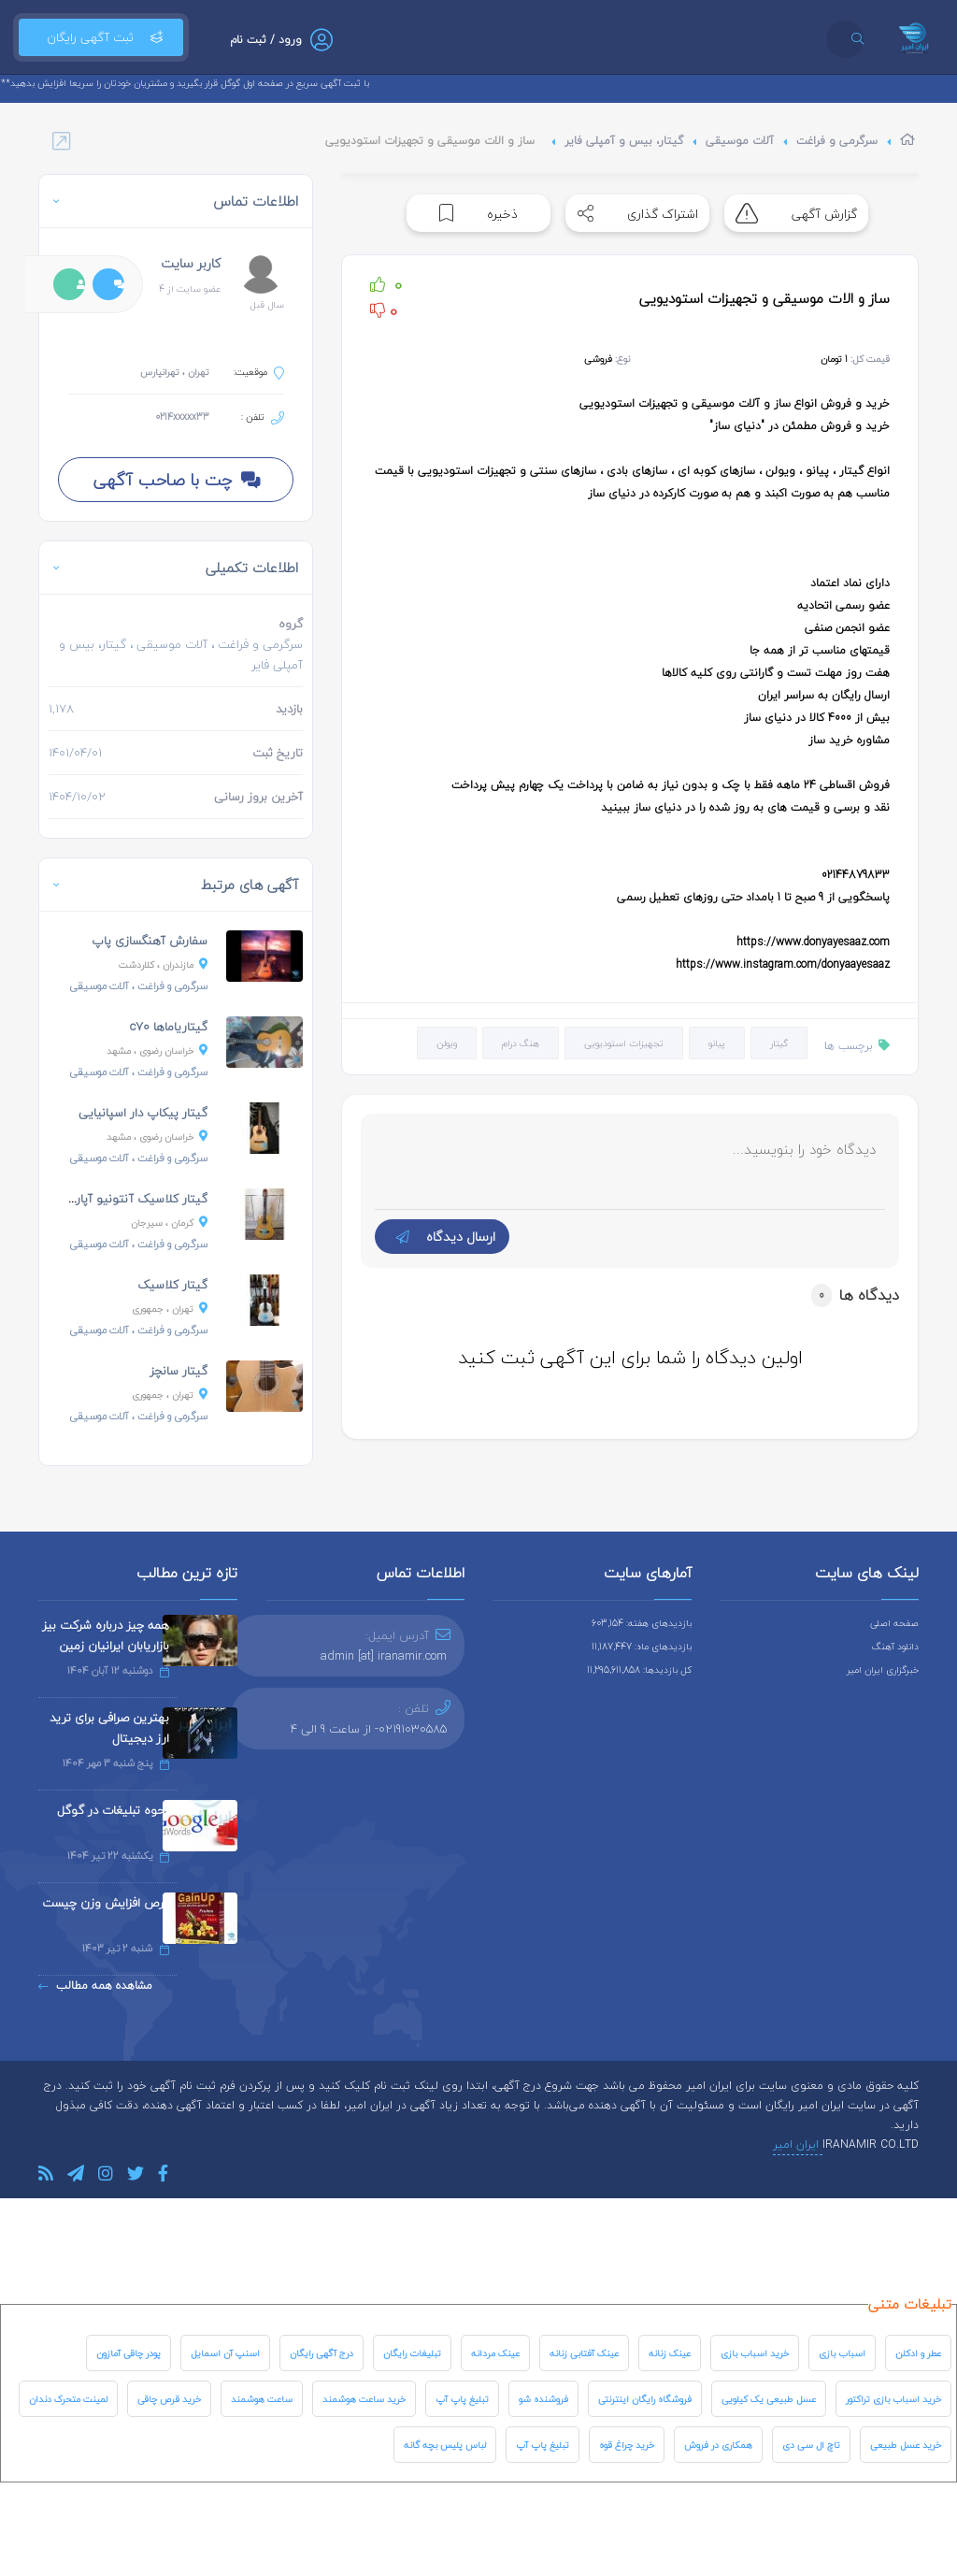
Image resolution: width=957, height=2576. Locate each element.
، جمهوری (169, 1309)
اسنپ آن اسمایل (225, 2353)
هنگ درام (520, 1043)
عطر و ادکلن (918, 2353)
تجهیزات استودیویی (624, 1043)
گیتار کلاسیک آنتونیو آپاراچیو (130, 1198)
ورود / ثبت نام (266, 40)
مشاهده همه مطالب (95, 1985)
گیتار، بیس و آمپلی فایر (623, 141)
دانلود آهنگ (895, 1646)
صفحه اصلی (894, 1623)
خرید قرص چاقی (169, 2399)
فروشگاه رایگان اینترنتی (645, 2399)
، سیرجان (169, 1222)
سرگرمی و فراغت (837, 141)
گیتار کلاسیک (172, 1284)
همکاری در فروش (718, 2445)
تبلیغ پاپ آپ (462, 2399)
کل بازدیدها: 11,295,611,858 (639, 1669)
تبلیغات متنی (909, 2304)
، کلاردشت (163, 964)
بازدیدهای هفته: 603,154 (642, 1623)
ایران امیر (797, 2144)
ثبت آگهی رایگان (101, 37)
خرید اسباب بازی (755, 2353)
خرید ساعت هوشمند (364, 2399)
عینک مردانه (495, 2353)
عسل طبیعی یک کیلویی (768, 2399)
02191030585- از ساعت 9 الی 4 (369, 1729)
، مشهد (157, 1050)
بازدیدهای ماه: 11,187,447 (642, 1646)
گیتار (779, 1043)
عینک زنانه (670, 2353)
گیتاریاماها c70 (168, 1026)
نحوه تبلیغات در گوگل (113, 1810)
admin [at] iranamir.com (384, 1656)
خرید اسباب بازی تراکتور (893, 2399)
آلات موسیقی (740, 141)
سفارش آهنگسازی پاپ (149, 940)
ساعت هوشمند (262, 2399)
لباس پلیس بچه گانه (445, 2445)
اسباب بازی (842, 2353)
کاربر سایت (191, 263)
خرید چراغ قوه (626, 2445)
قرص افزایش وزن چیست (105, 1902)
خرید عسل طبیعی (905, 2445)
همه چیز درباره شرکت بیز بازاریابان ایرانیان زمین (105, 1635)
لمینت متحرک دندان (68, 2399)
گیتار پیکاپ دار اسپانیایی (143, 1112)
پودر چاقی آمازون (128, 2353)
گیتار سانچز (178, 1370)
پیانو (716, 1043)
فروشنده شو (543, 2399)
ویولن (446, 1043)
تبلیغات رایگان (412, 2353)
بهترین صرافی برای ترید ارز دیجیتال (109, 1728)
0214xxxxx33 (182, 417)
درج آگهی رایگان (321, 2353)
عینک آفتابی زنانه (584, 2353)
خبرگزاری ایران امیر (883, 1669)
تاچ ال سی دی (811, 2445)
